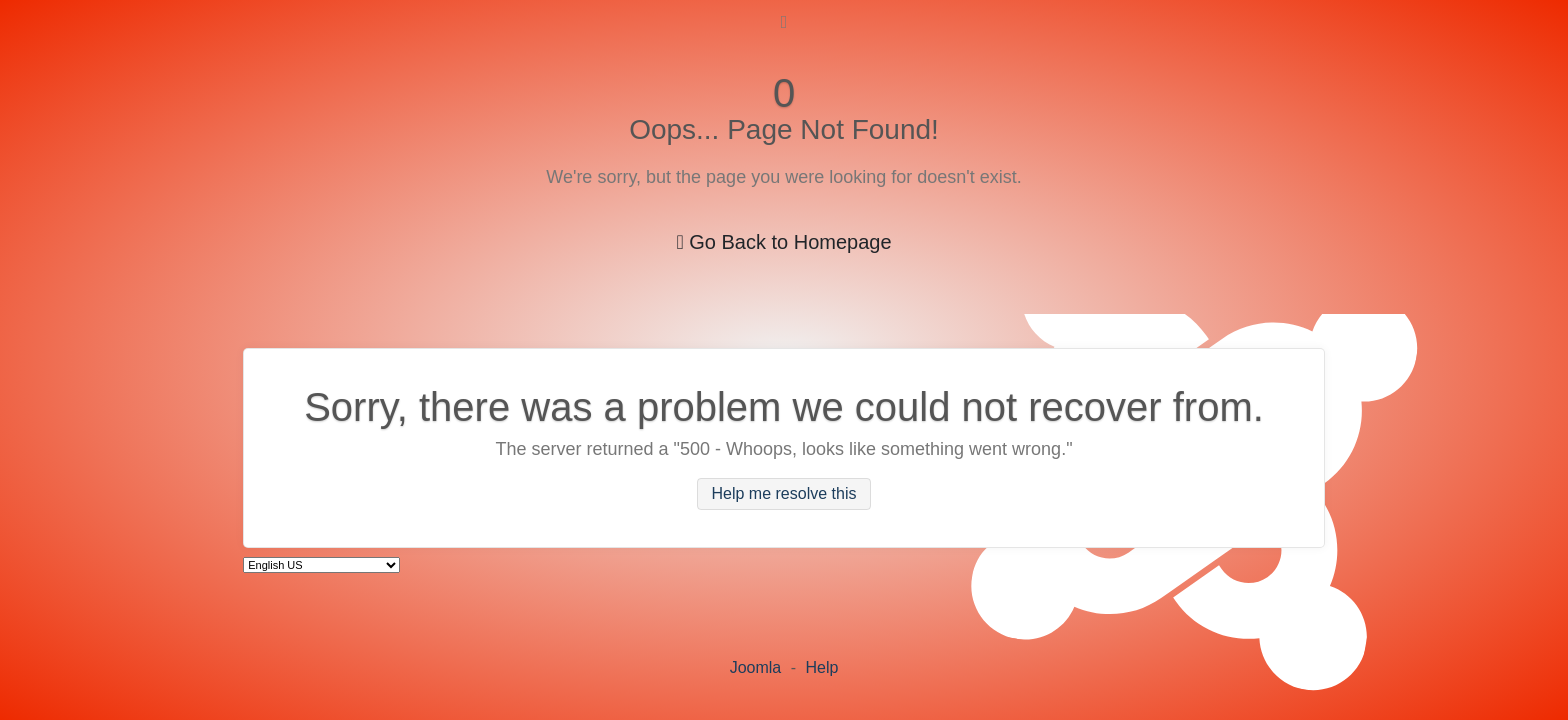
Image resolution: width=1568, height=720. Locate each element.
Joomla (756, 667)
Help (821, 667)
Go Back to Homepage (783, 242)
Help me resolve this (784, 494)
